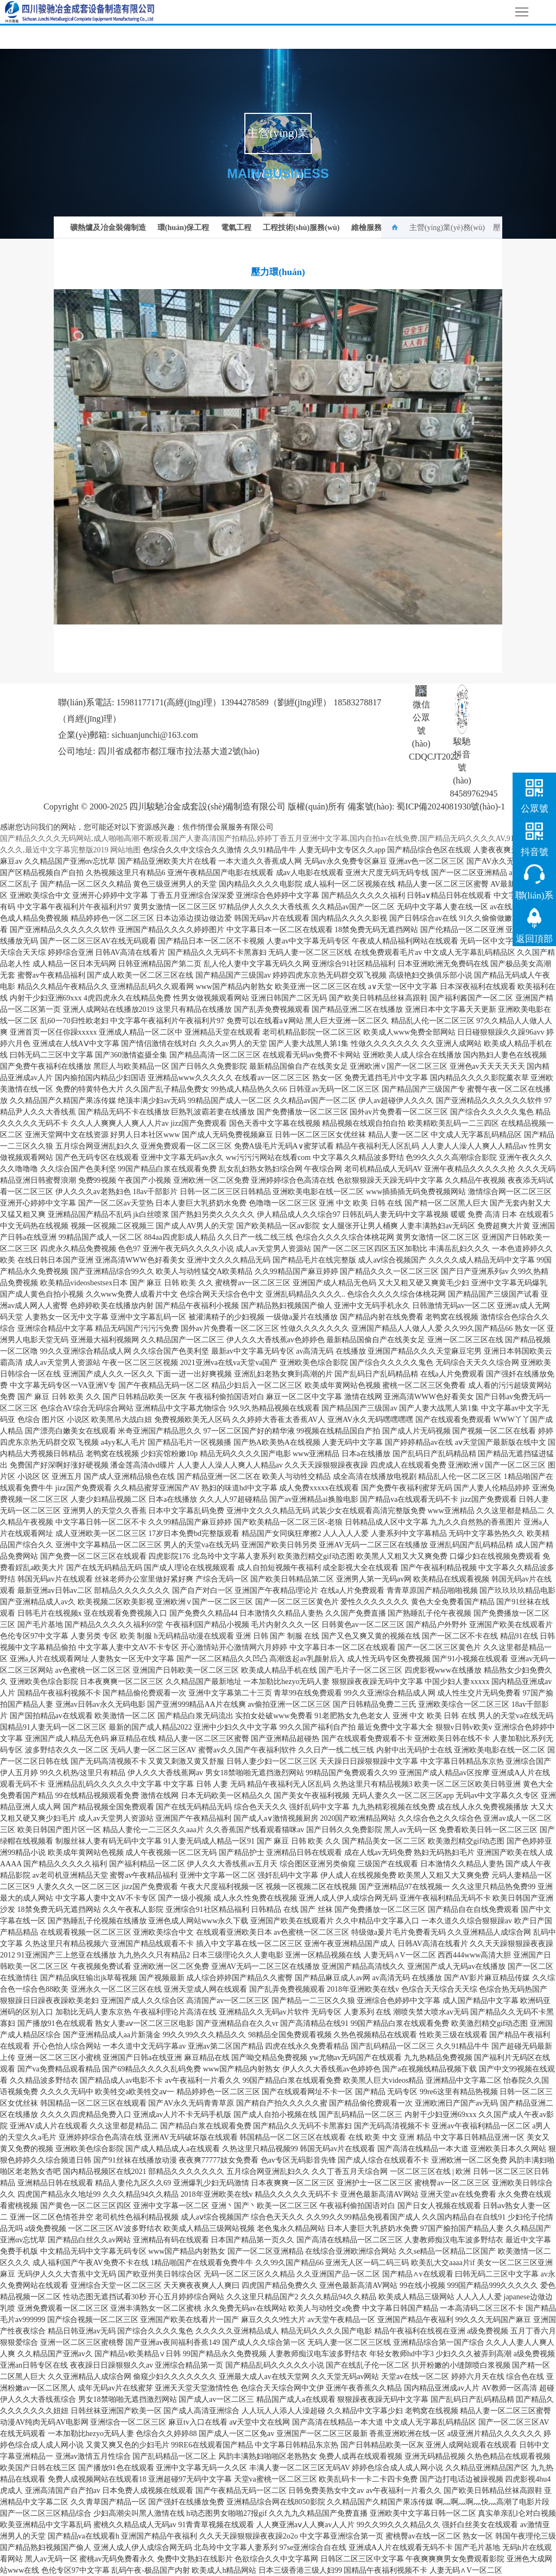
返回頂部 (534, 939)
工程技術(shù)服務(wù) (301, 228)
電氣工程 (236, 228)
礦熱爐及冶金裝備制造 (108, 228)
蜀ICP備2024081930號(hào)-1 (454, 806)
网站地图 (125, 850)
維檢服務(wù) (373, 228)
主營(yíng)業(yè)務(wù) (447, 228)
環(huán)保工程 (183, 228)
